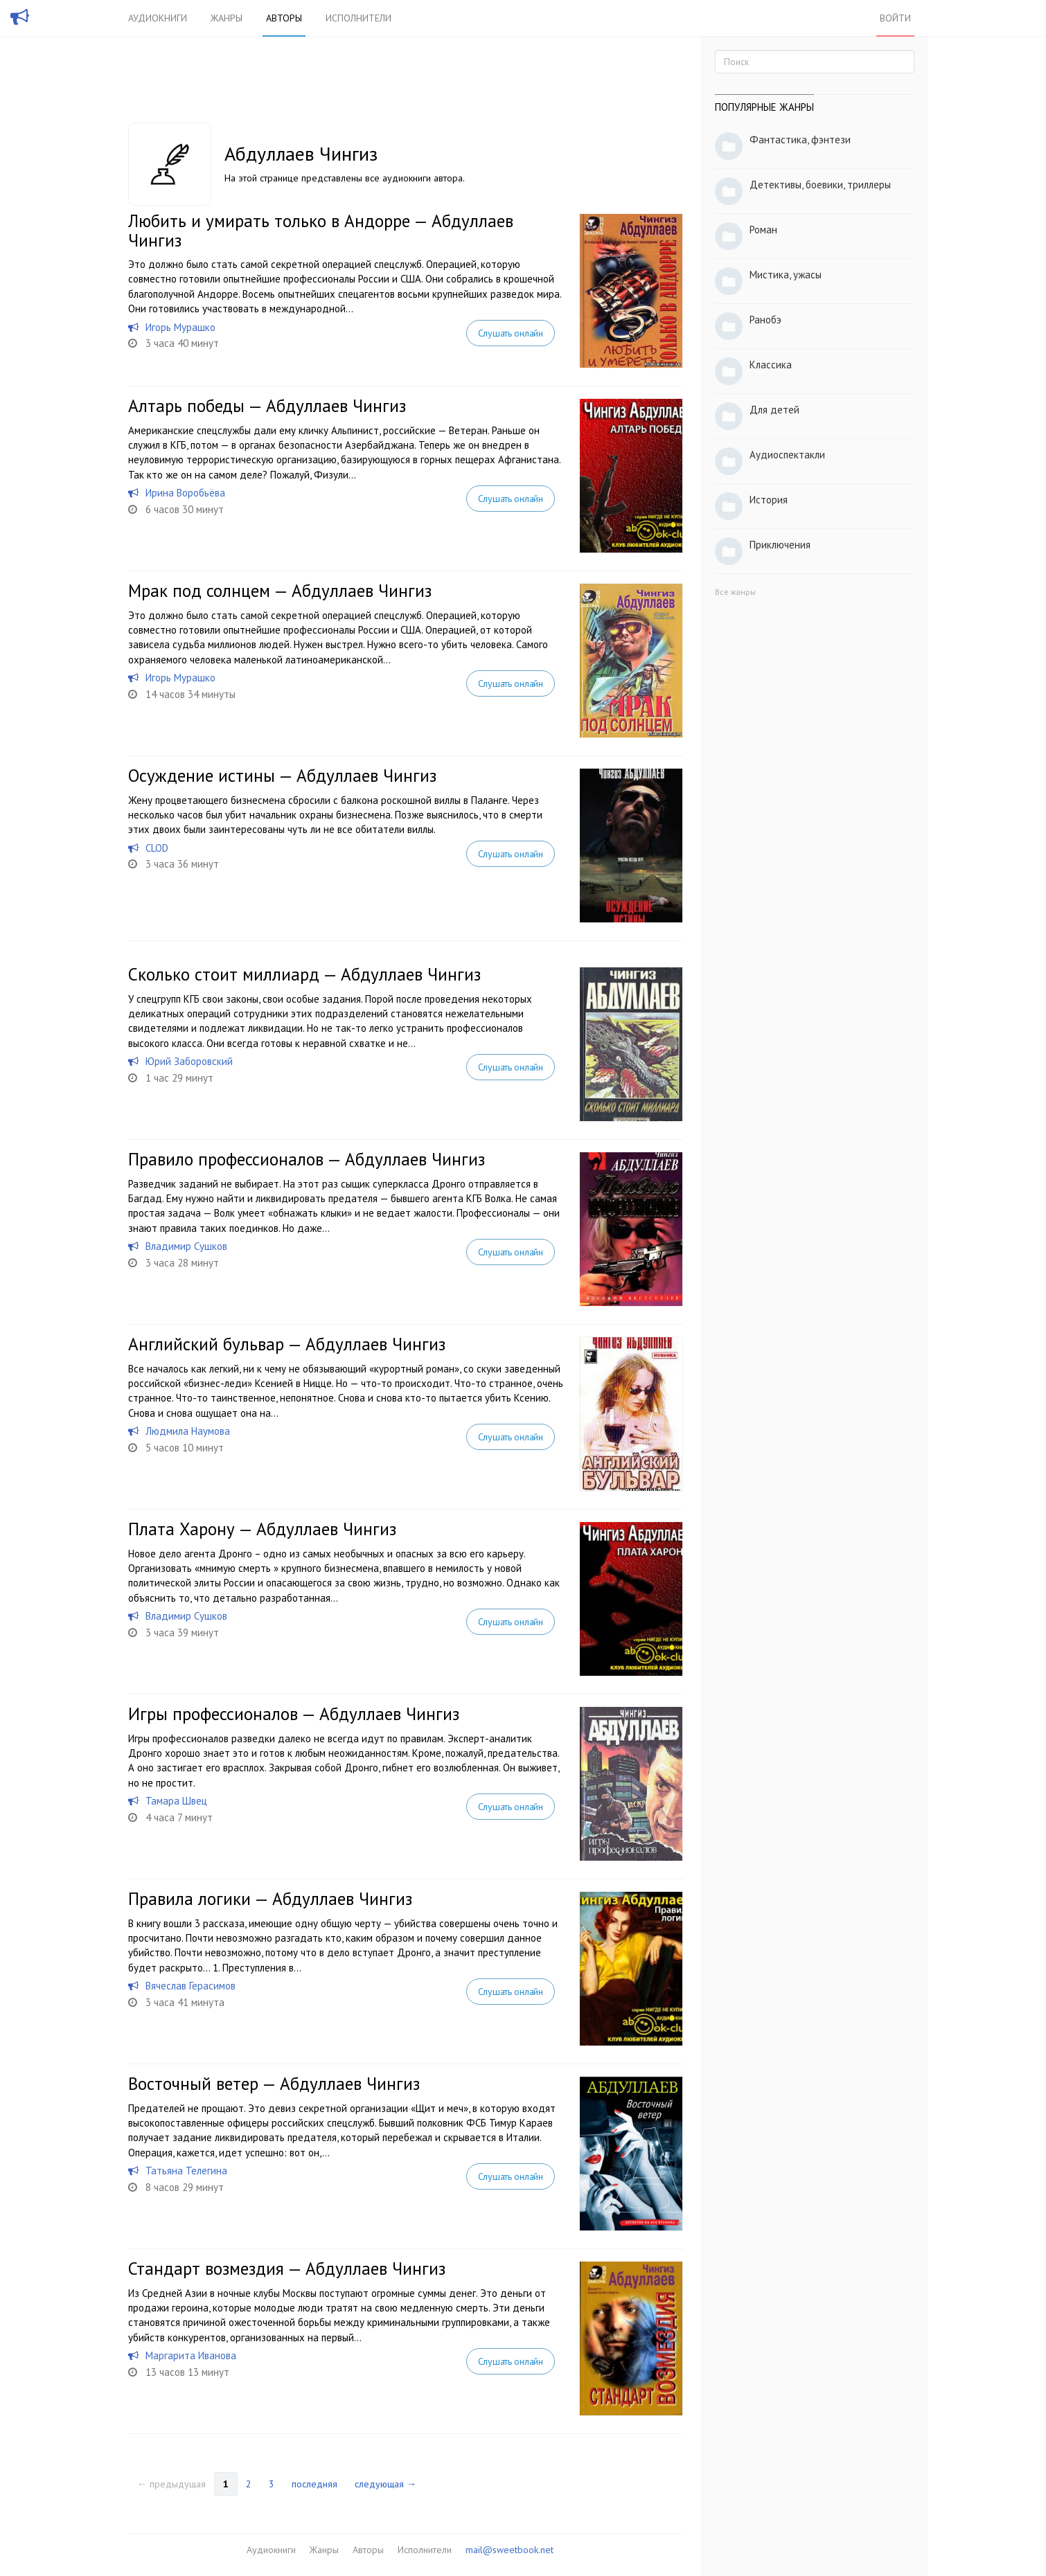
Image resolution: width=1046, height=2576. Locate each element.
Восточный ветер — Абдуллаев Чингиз (274, 2084)
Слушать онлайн (510, 333)
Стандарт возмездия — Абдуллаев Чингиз (286, 2268)
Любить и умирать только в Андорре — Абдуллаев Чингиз (320, 230)
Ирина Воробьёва (185, 492)
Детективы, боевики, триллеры (820, 184)
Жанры (226, 18)
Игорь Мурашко (180, 327)
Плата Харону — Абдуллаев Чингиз (262, 1529)
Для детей (774, 409)
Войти (895, 18)
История (769, 499)
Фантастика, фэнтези (800, 139)
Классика (771, 364)
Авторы (284, 18)
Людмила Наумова (187, 1431)
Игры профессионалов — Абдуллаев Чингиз (293, 1714)
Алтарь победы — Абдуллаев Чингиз (267, 406)
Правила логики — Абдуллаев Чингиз (270, 1899)
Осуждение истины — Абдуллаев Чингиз (282, 775)
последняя (314, 2484)
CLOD (156, 848)
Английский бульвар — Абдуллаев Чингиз (286, 1344)
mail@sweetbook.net (509, 2549)
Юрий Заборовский (189, 1061)
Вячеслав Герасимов (190, 1985)
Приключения (780, 544)
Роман (763, 229)
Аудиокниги (157, 18)
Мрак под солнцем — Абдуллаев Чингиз (280, 591)
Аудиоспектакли (787, 454)
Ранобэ (765, 319)
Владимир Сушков (186, 1246)
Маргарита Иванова (190, 2355)
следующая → (385, 2484)
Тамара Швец (176, 1800)
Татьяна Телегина (186, 2170)
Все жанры (735, 592)
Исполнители (358, 18)
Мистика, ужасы (786, 274)
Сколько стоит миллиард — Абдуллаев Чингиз (304, 974)
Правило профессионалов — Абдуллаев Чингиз (306, 1159)
